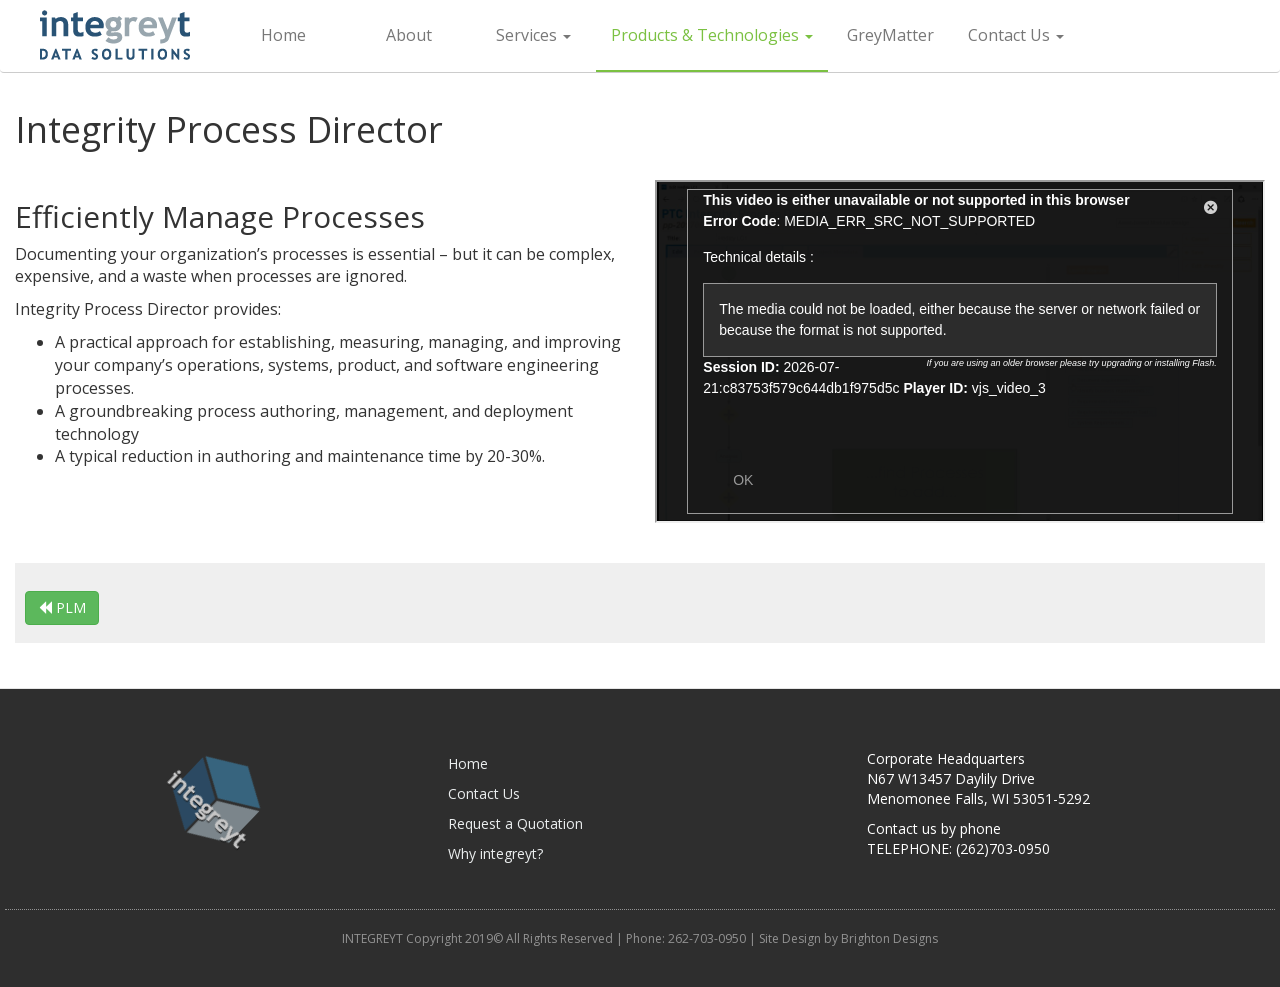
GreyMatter (890, 35)
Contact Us (1016, 35)
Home (283, 35)
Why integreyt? (495, 853)
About (409, 35)
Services (533, 35)
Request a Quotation (515, 823)
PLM (62, 607)
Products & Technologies (712, 35)
